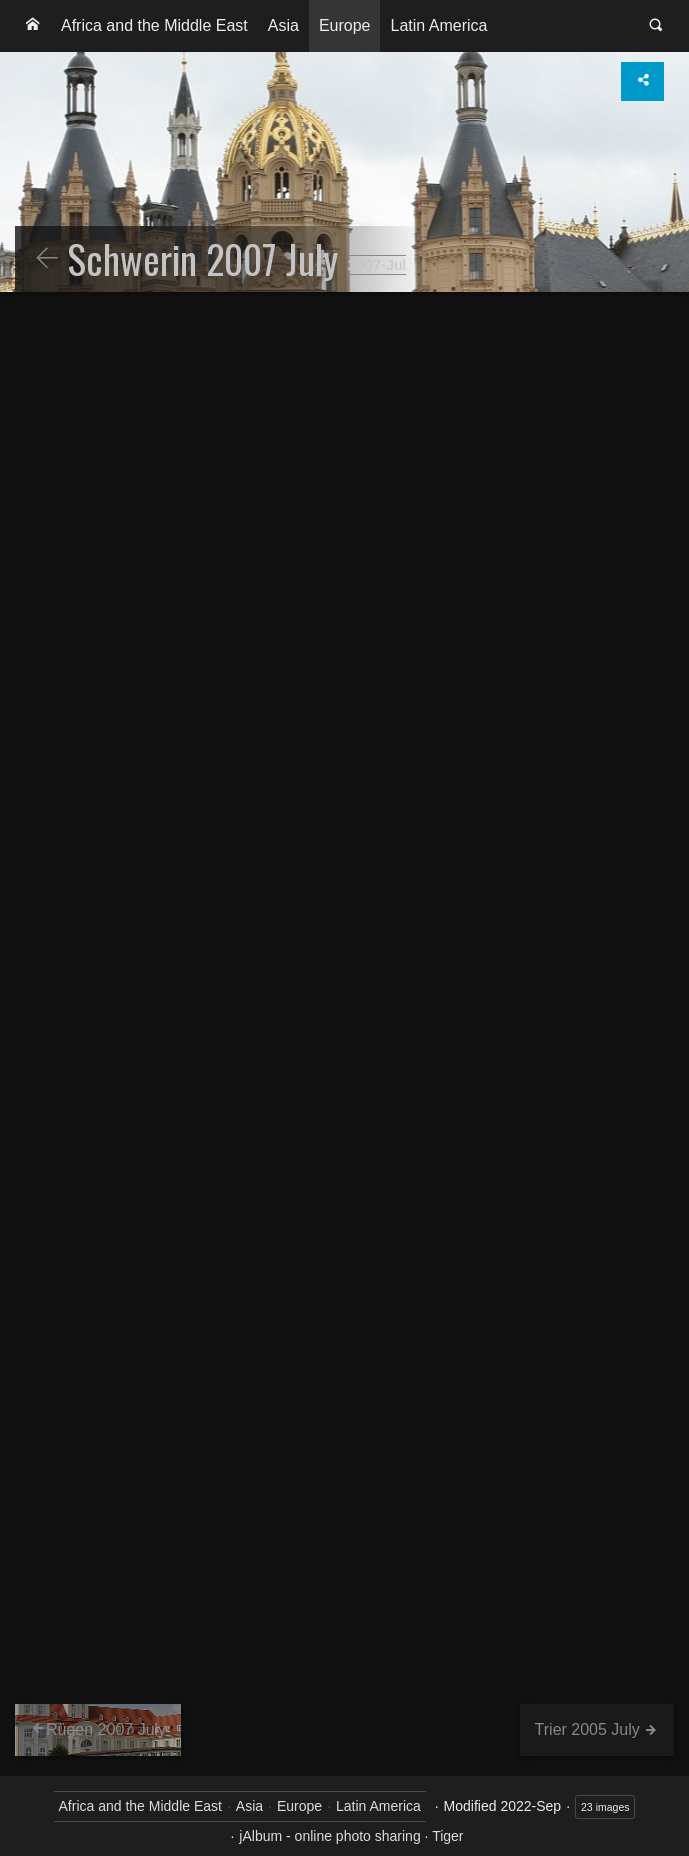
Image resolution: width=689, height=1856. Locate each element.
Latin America (438, 25)
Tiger (447, 1836)
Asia (283, 25)
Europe (345, 25)
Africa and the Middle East (154, 25)
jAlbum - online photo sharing (329, 1836)
